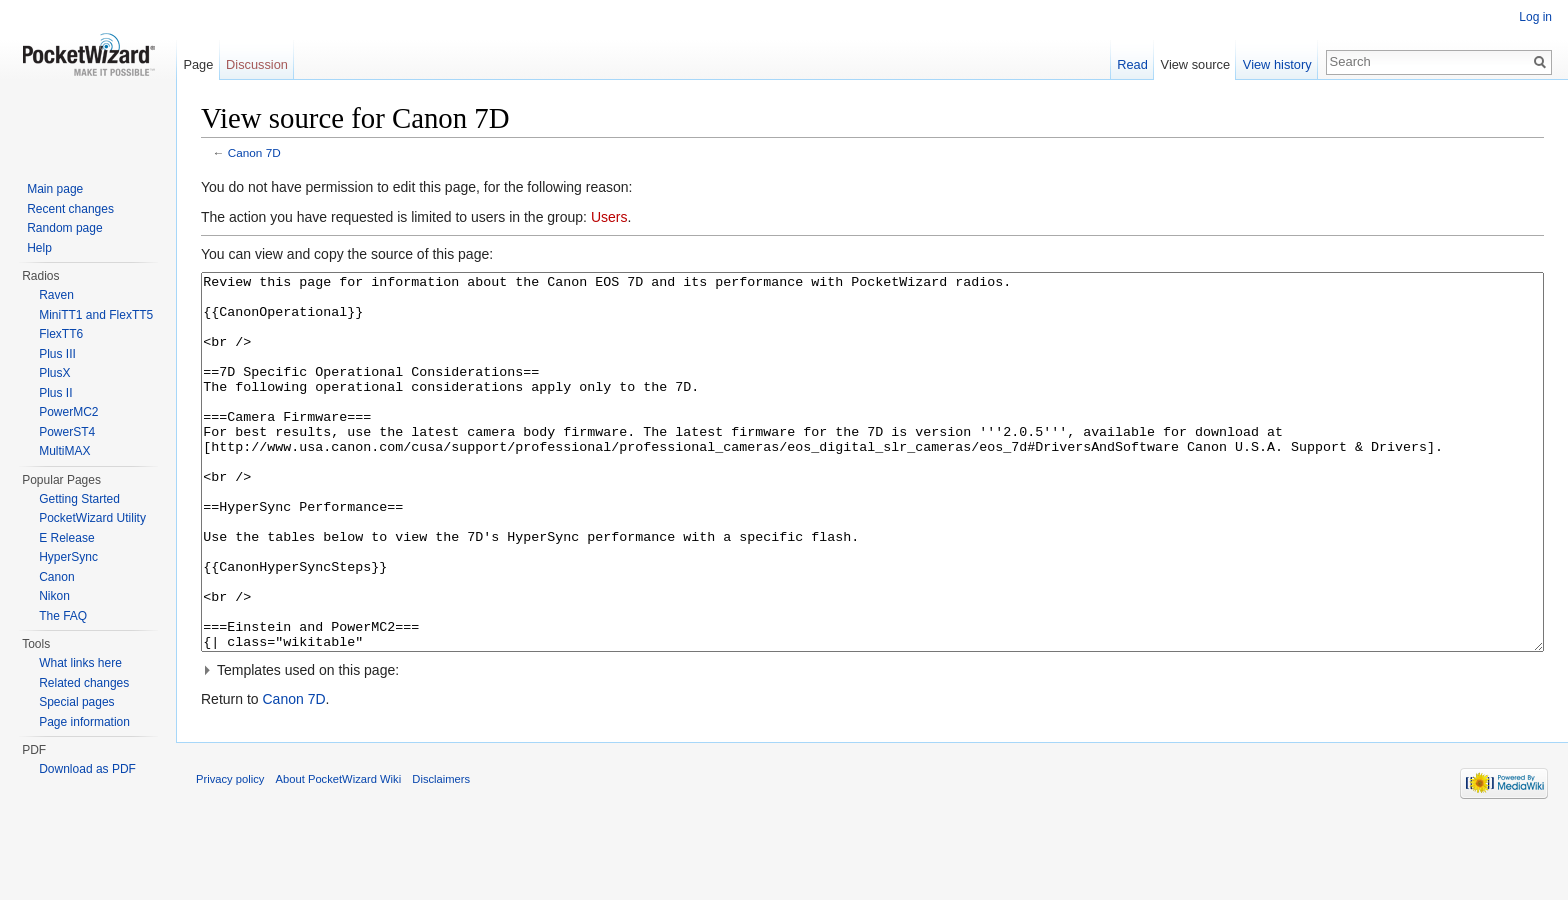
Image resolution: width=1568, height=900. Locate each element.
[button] (872, 745)
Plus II (55, 393)
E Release (66, 538)
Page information (84, 722)
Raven (56, 295)
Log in (1535, 17)
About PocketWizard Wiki (339, 854)
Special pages (76, 702)
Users (609, 217)
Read (1132, 64)
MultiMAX (64, 451)
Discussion (257, 64)
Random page (64, 228)
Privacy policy (230, 854)
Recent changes (70, 209)
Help (39, 248)
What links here (80, 663)
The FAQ (63, 616)
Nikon (54, 596)
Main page (55, 189)
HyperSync (68, 557)
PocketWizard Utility (92, 518)
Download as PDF (87, 769)
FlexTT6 (61, 334)
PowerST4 (67, 432)
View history (1277, 64)
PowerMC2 (68, 412)
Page (198, 64)
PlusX (54, 373)
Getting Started (79, 499)
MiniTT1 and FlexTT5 (96, 315)
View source (1195, 64)
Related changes (84, 683)
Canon (56, 577)
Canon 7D (254, 152)
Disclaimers (441, 854)
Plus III (57, 354)
